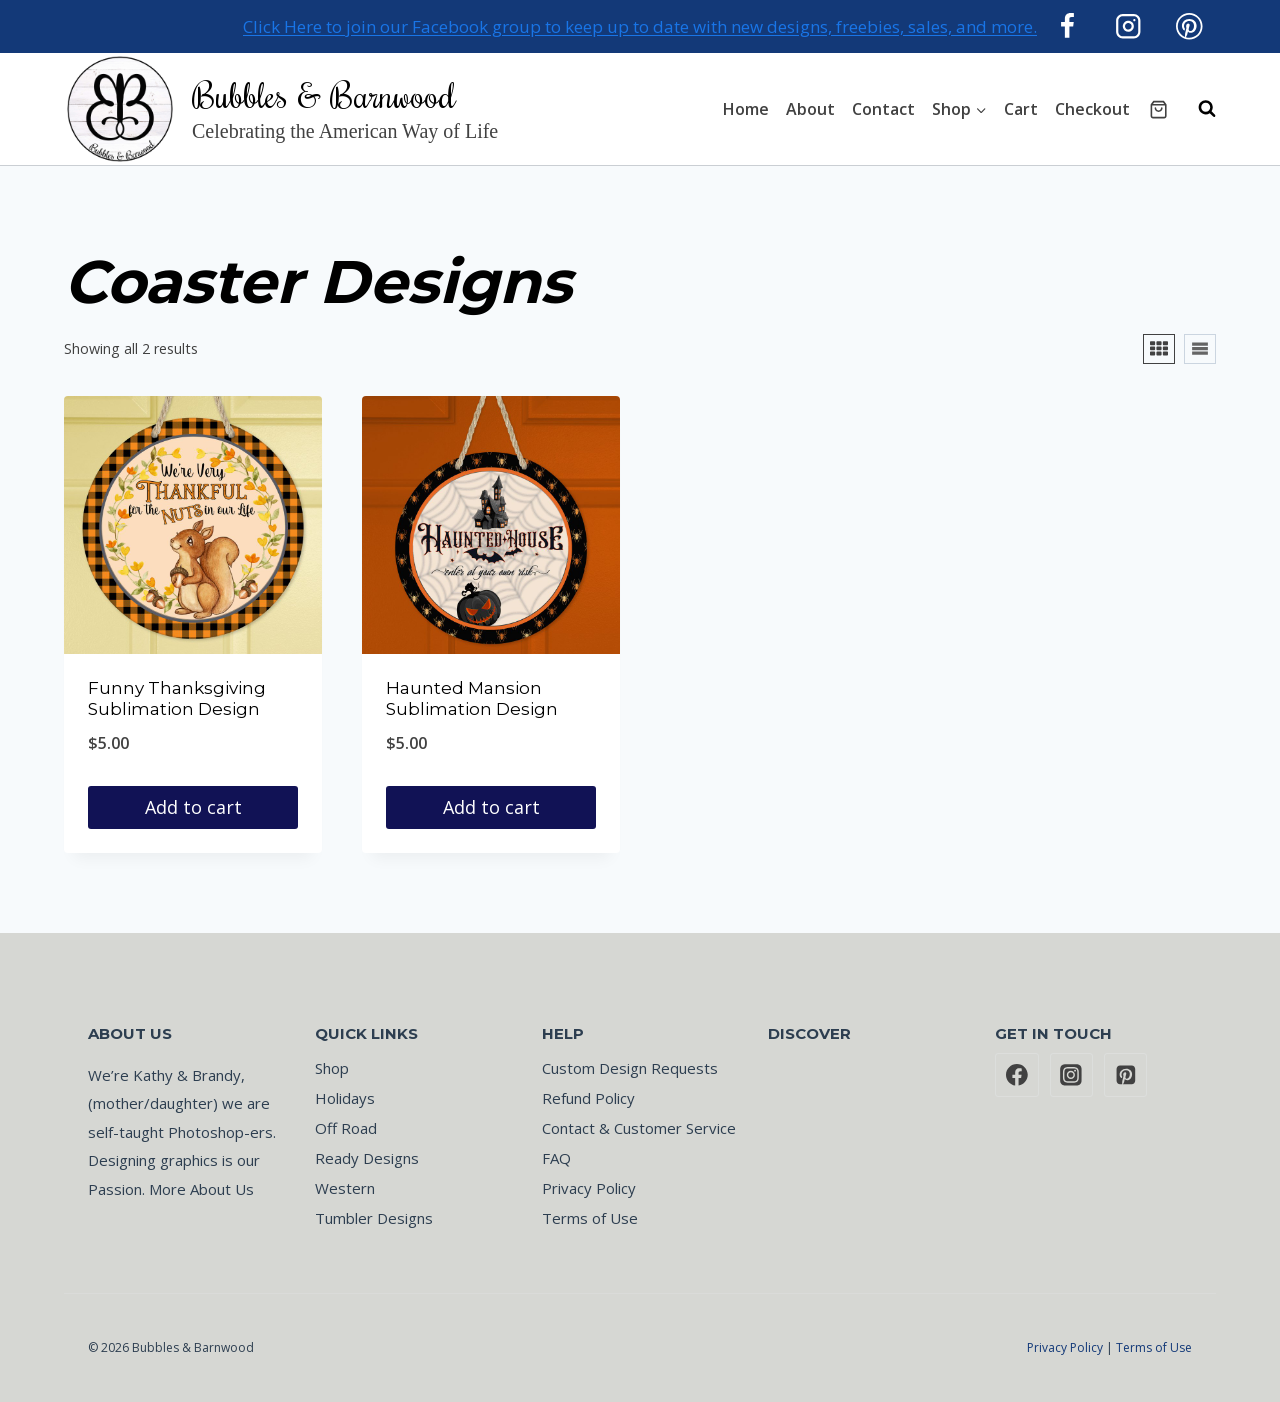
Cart (1021, 109)
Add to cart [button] (193, 807)
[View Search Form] (1197, 109)
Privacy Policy (589, 1188)
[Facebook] (1067, 26)
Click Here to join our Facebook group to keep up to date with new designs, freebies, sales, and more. (640, 26)
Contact (883, 109)
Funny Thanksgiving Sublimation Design (177, 698)
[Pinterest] (1189, 26)
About (810, 109)
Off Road (346, 1128)
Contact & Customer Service (639, 1128)
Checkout (1092, 109)
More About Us (201, 1189)
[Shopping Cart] (1158, 109)
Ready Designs (367, 1158)
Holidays (345, 1098)
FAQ (556, 1158)
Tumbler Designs (374, 1218)
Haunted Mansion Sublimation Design (472, 698)
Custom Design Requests (630, 1068)
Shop (332, 1068)
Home (746, 109)
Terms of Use (590, 1218)
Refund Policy (588, 1098)
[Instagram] (1128, 26)
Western (345, 1188)
